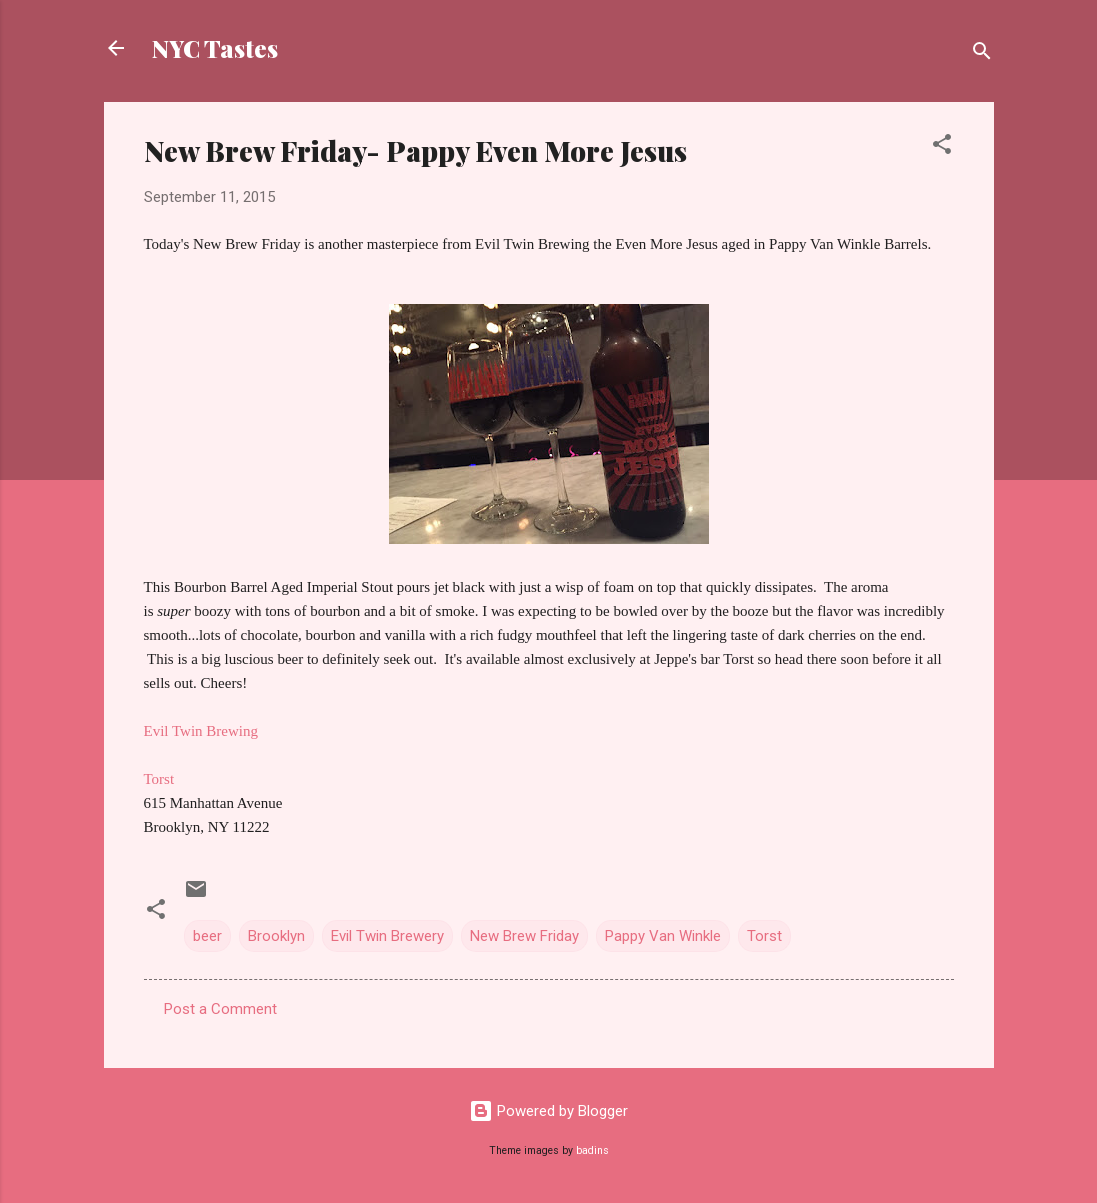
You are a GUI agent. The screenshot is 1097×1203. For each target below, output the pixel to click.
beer (207, 936)
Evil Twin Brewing (201, 731)
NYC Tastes (215, 48)
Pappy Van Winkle (663, 936)
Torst (159, 779)
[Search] (982, 54)
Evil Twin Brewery (387, 936)
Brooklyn (276, 936)
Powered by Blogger (548, 1111)
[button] (942, 147)
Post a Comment (220, 1009)
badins (592, 1150)
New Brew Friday (524, 936)
